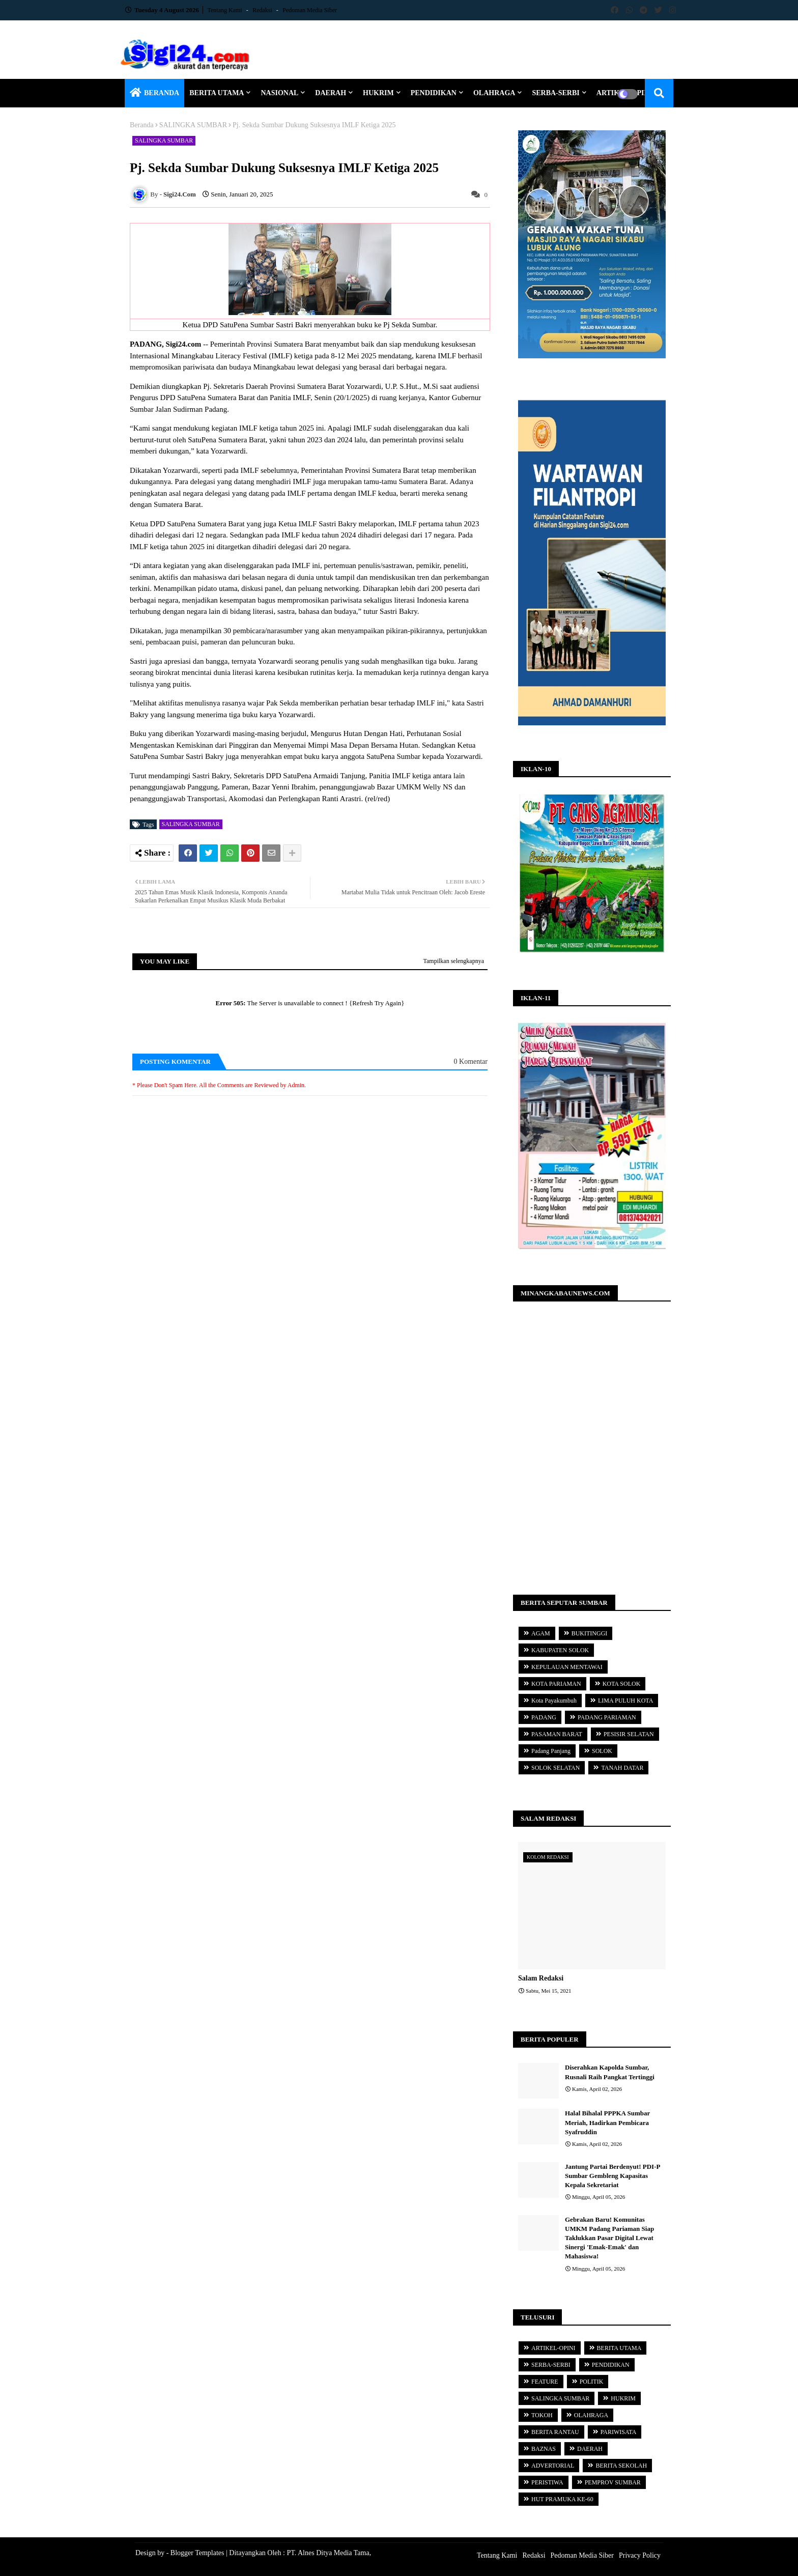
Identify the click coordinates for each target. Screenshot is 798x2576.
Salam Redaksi (540, 1978)
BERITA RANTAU (555, 2432)
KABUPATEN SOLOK (560, 1650)
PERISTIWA (547, 2482)
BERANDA (161, 93)
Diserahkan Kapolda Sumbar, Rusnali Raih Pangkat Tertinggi (609, 2071)
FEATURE (544, 2381)
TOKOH (542, 2415)
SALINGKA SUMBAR (193, 125)
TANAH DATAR (622, 1767)
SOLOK (602, 1750)
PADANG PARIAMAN (607, 1717)
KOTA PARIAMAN (556, 1683)
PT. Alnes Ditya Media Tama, (329, 2553)
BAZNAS (543, 2448)
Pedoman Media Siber (309, 10)
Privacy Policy (640, 2555)
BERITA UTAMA (216, 93)
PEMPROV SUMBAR (613, 2482)
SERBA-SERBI (555, 93)
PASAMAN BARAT (556, 1734)
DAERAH (330, 93)
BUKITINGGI (590, 1633)
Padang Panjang (551, 1750)
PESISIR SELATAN (629, 1734)
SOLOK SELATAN (555, 1767)
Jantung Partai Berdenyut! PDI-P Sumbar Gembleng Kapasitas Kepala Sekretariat (612, 2176)
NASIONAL (279, 93)
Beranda (142, 125)
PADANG (543, 1717)
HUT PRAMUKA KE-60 (562, 2499)
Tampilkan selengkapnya (453, 961)
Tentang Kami (226, 10)
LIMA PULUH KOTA (625, 1700)
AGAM (540, 1633)
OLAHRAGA (494, 93)
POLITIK (592, 2381)
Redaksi (263, 10)
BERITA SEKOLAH (621, 2465)
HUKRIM (378, 93)
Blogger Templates (197, 2553)
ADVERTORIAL (552, 2465)
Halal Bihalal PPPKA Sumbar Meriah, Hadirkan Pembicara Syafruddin (607, 2122)
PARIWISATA (619, 2432)
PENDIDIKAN (434, 93)
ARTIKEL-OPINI (553, 2348)
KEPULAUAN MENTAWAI (567, 1667)
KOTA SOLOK (622, 1683)
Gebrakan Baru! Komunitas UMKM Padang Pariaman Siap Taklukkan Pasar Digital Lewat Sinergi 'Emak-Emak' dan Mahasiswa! (609, 2238)
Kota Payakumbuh (554, 1700)
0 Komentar (471, 1061)
